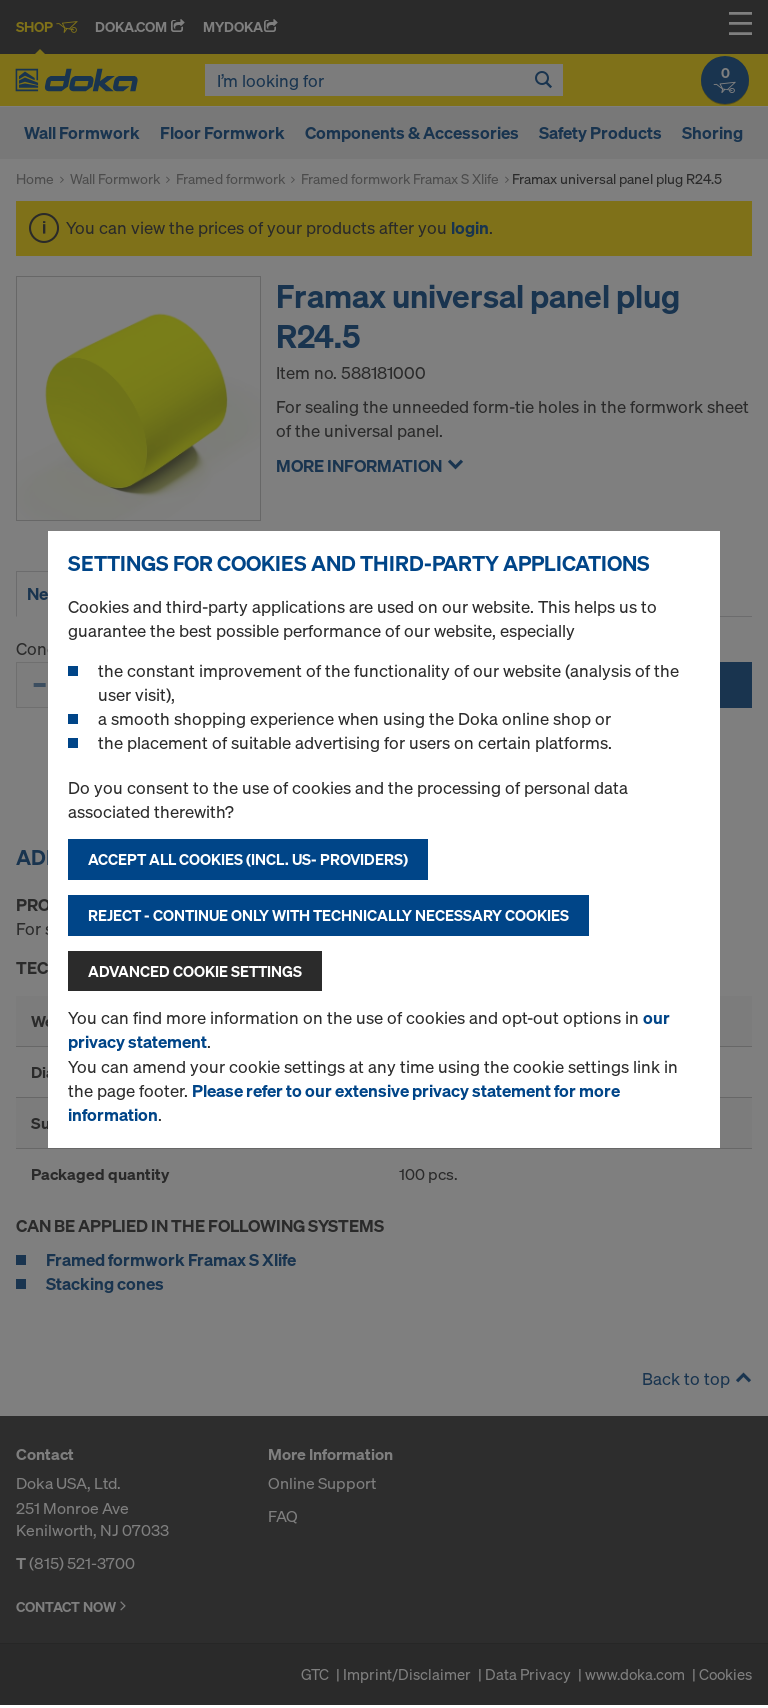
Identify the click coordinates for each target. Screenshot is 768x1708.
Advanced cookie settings (195, 971)
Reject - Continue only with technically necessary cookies (328, 915)
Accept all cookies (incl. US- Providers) (248, 859)
